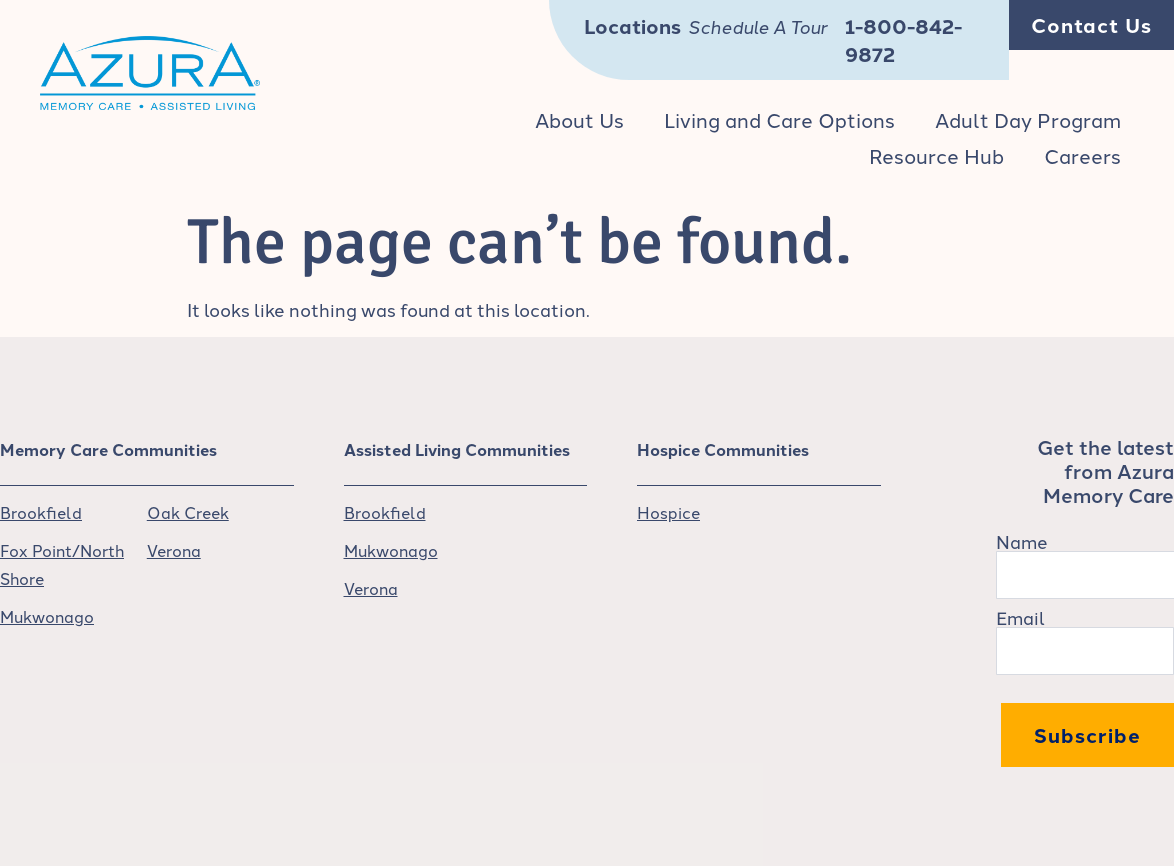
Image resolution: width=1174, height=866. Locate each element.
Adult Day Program (1028, 119)
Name (1022, 541)
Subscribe (1087, 734)
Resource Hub (936, 155)
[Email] (1085, 651)
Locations (632, 25)
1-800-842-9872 (903, 39)
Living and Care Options (779, 119)
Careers (1082, 155)
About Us (579, 119)
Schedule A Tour (757, 28)
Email (1020, 617)
